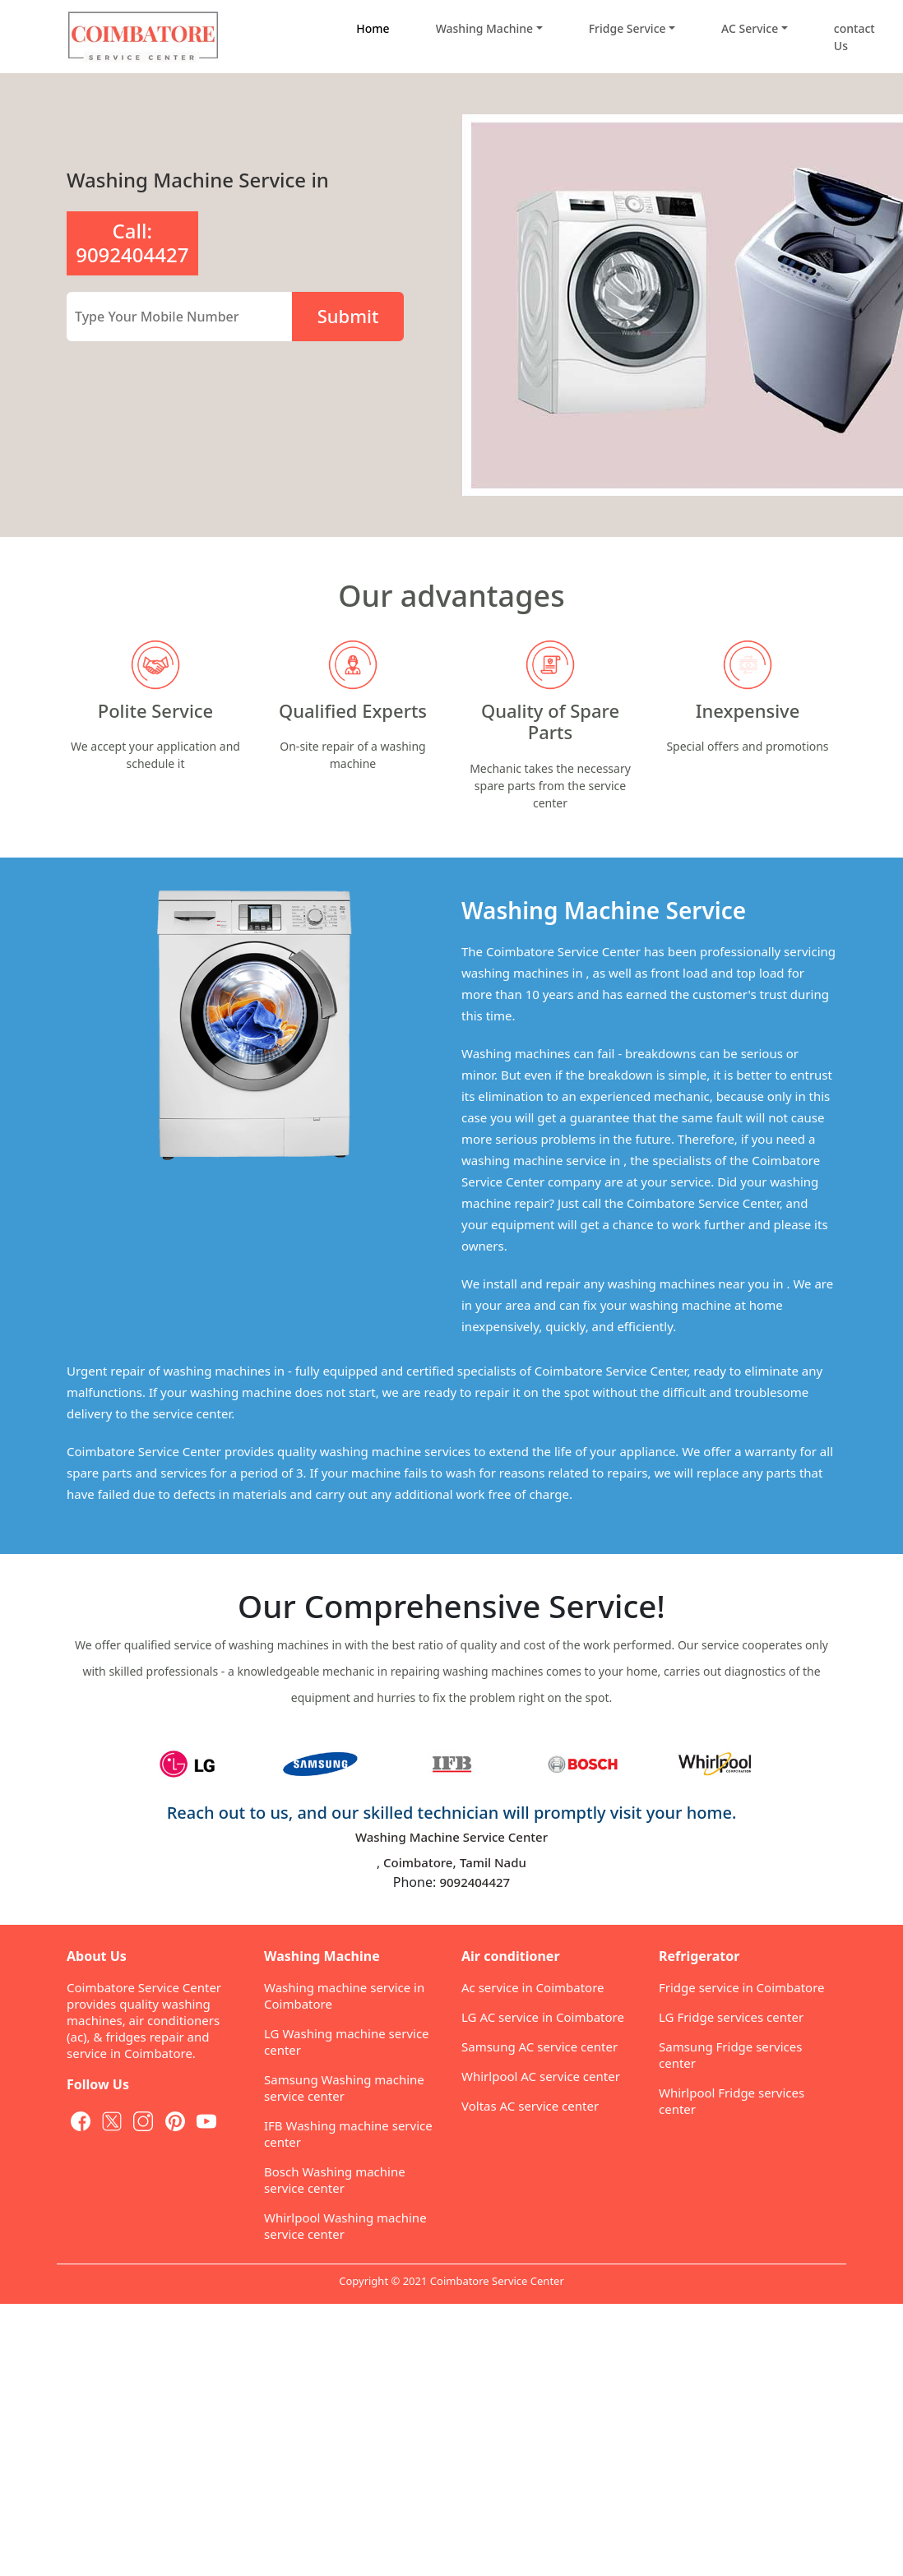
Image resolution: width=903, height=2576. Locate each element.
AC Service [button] (749, 28)
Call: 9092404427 (132, 242)
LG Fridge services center (731, 2017)
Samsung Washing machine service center (344, 2087)
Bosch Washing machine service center (334, 2179)
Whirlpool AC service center (540, 2076)
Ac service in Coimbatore (532, 1987)
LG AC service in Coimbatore (542, 2017)
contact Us (854, 37)
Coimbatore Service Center (497, 2280)
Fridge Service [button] (627, 28)
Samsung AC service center (539, 2046)
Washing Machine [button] (484, 28)
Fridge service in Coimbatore (742, 1987)
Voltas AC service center (530, 2105)
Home (372, 28)
